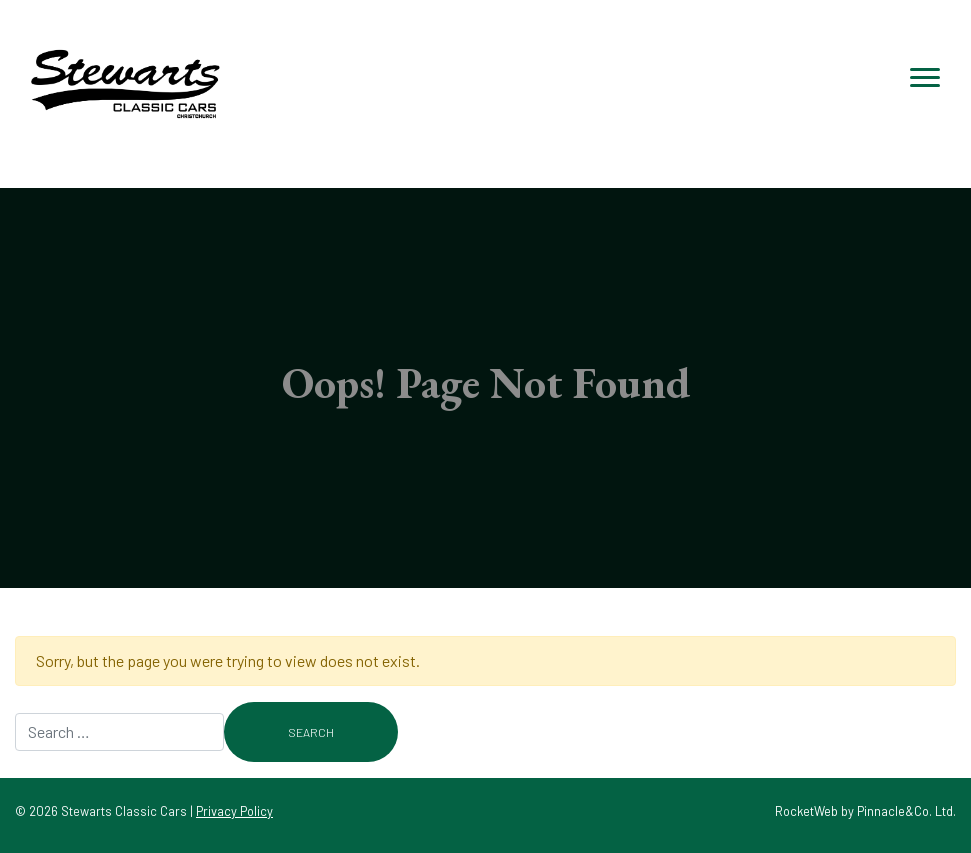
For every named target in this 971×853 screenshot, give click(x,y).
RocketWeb (806, 811)
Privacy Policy (234, 811)
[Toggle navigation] (925, 78)
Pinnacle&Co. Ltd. (906, 811)
